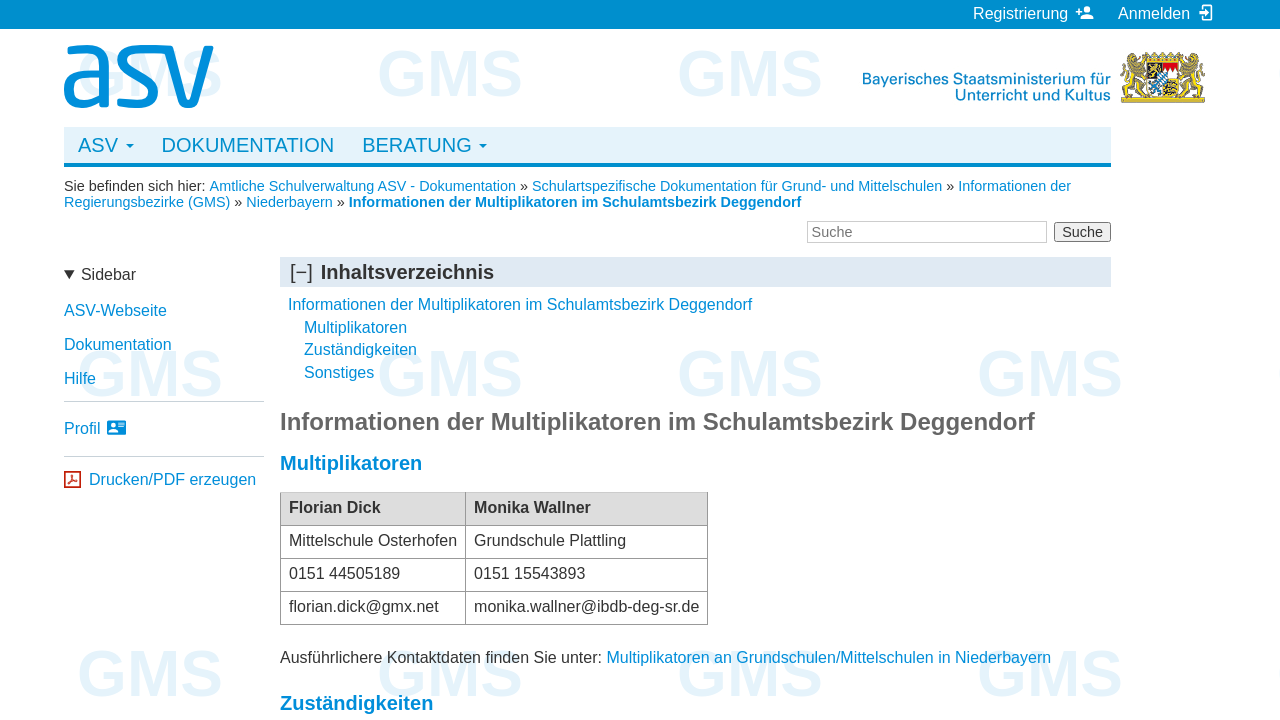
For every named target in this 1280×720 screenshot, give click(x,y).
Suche (1082, 232)
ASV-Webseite (115, 310)
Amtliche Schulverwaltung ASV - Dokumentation (363, 186)
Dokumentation (248, 145)
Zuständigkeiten (360, 349)
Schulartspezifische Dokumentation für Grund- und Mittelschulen (737, 186)
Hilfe (80, 378)
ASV (106, 145)
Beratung (424, 145)
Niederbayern (289, 202)
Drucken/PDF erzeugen (172, 479)
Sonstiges (339, 372)
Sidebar (108, 274)
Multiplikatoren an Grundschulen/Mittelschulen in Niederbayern (828, 657)
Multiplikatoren (355, 327)
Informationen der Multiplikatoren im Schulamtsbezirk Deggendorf (575, 202)
